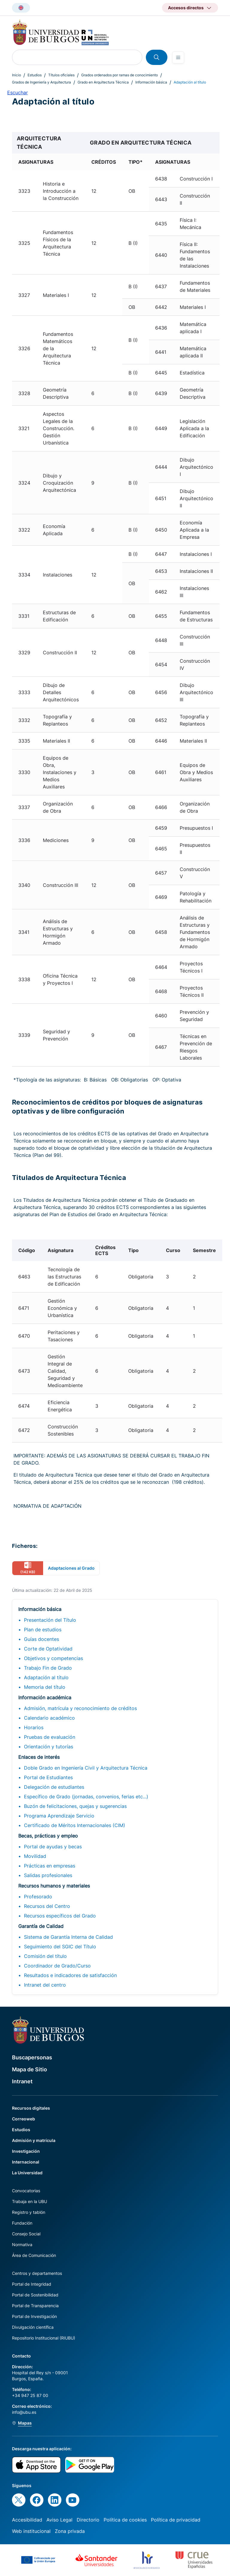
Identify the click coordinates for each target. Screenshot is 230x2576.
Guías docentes (41, 1639)
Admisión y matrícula (33, 2140)
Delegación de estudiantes (54, 1787)
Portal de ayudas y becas (53, 1847)
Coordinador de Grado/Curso (57, 1966)
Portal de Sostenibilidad (35, 2294)
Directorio (88, 2520)
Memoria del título (44, 1687)
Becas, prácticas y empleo (48, 1836)
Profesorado (38, 1897)
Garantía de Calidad (40, 1926)
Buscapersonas (32, 2057)
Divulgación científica (33, 2327)
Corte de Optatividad (48, 1649)
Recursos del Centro (47, 1906)
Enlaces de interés (39, 1757)
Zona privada (70, 2531)
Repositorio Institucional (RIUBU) (43, 2337)
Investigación (26, 2151)
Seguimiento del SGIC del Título (60, 1947)
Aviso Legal (59, 2520)
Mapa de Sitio (29, 2069)
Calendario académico (49, 1718)
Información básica (151, 82)
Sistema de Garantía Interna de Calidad (68, 1937)
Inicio (16, 75)
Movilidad (35, 1856)
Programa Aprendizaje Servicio (59, 1816)
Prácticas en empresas (49, 1866)
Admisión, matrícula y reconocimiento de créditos (80, 1708)
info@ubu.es (24, 2412)
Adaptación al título (46, 1677)
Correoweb (23, 2118)
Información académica (44, 1697)
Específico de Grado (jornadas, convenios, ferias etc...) (86, 1797)
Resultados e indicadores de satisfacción (70, 1975)
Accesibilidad (27, 2520)
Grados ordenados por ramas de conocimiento (119, 75)
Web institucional (31, 2531)
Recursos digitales (31, 2108)
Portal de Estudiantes (48, 1777)
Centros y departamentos (37, 2273)
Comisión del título (45, 1956)
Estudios (35, 75)
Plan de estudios (42, 1630)
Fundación (22, 2222)
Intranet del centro (45, 1985)
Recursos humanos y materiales (54, 1886)
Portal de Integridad (31, 2284)
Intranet (22, 2081)
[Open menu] (178, 57)
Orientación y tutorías (48, 1747)
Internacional (25, 2161)
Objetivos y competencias (53, 1658)
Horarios (33, 1727)
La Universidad (27, 2172)
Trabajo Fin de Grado (48, 1668)
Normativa (22, 2244)
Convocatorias (26, 2190)
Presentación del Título (50, 1620)
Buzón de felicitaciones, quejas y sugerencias (75, 1806)
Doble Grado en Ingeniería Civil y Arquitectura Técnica (85, 1768)
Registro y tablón (28, 2212)
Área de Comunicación (34, 2255)
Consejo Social (26, 2233)
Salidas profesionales (48, 1875)
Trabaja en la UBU (29, 2201)
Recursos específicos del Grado (60, 1916)
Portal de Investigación (34, 2316)
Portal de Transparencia (35, 2305)
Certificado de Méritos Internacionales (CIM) (74, 1825)
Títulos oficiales (61, 75)
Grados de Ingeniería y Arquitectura (41, 82)
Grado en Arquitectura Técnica (103, 82)
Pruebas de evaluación (49, 1737)
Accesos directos (186, 7)
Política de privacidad (175, 2520)
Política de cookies (125, 2520)
